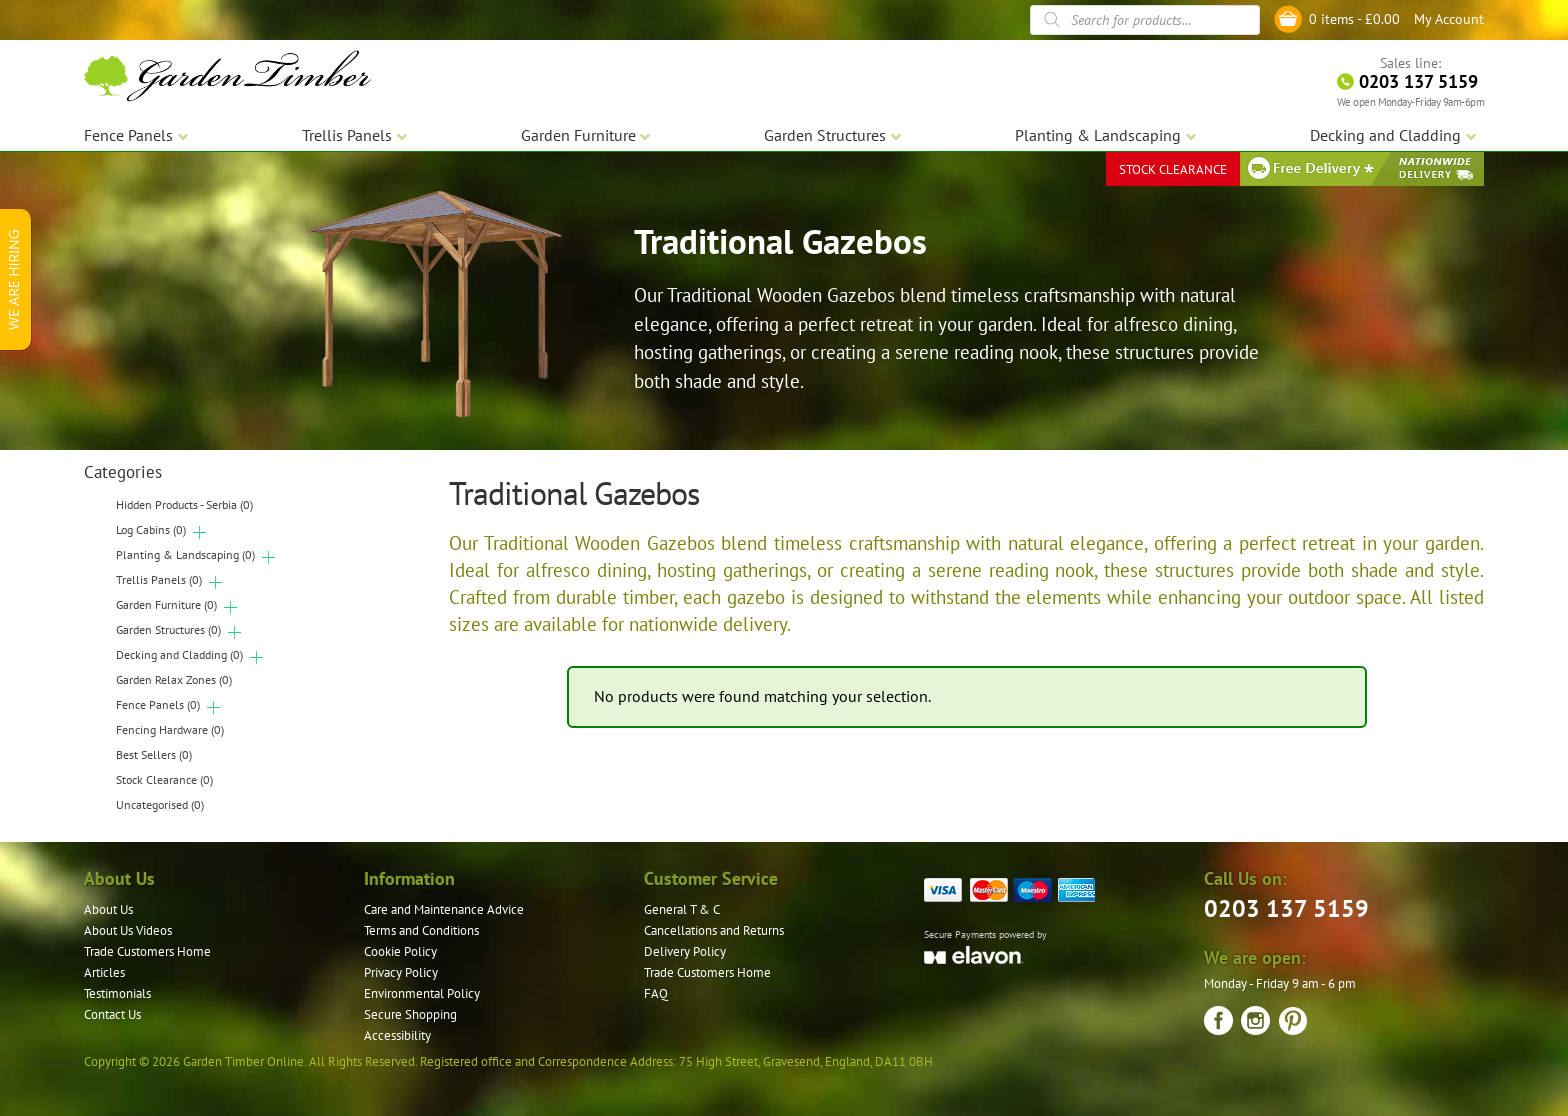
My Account (1449, 19)
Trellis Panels (159, 579)
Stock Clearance (164, 779)
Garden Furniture (166, 604)
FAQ (656, 993)
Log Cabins (151, 529)
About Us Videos (128, 930)
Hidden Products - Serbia (184, 504)
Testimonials (117, 993)
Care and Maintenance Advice (444, 909)
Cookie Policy (400, 951)
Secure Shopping (410, 1014)
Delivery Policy (685, 951)
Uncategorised (160, 804)
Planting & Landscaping (185, 554)
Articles (104, 972)
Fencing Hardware (170, 729)
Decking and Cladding (179, 654)
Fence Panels (158, 704)
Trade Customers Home (147, 951)
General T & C (682, 909)
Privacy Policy (401, 972)
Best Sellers (154, 754)
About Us (108, 909)
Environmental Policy (422, 993)
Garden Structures (168, 629)
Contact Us (112, 1014)
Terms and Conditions (421, 930)
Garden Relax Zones (174, 679)
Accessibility (397, 1035)
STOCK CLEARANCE (1173, 169)
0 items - (1354, 19)
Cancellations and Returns (714, 930)
